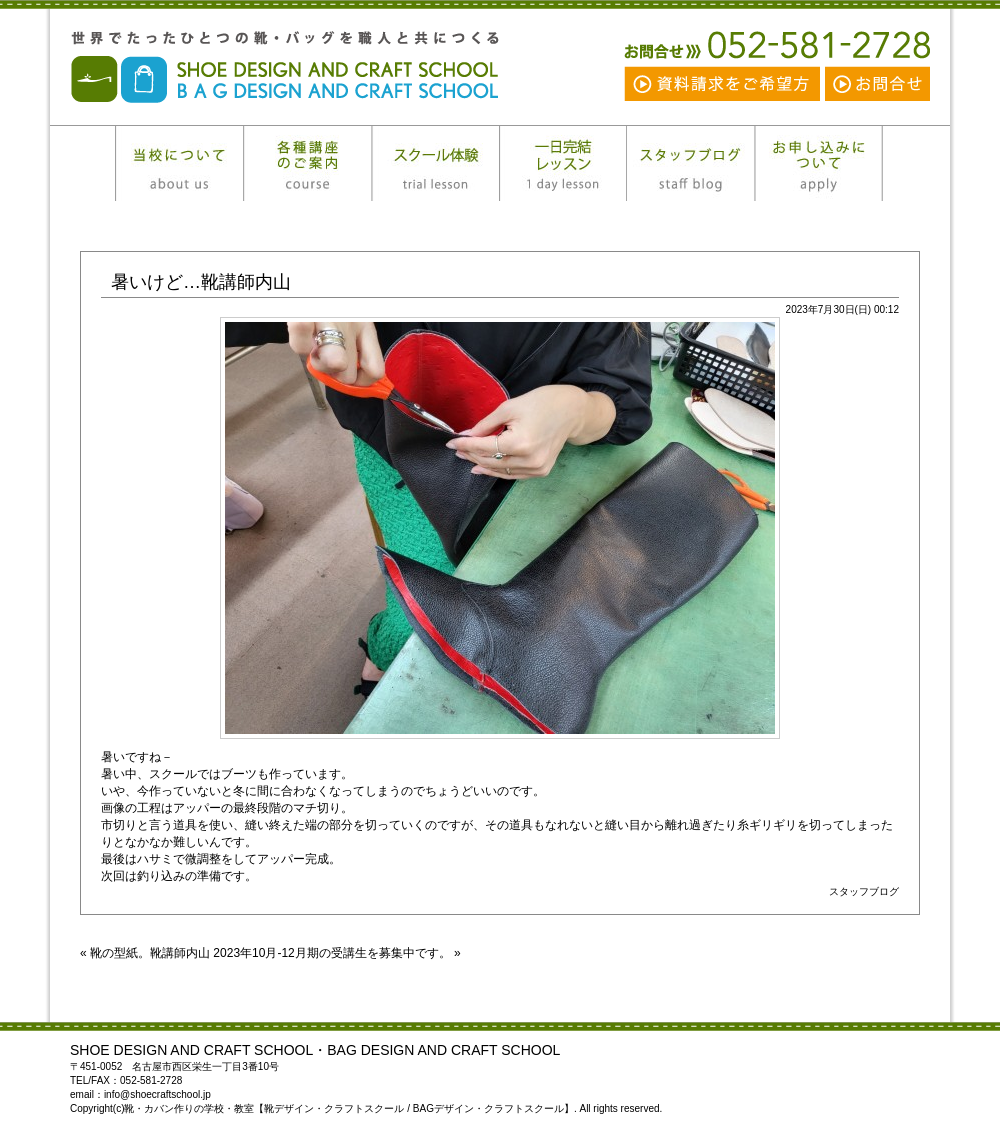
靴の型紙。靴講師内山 (150, 953)
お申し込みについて (819, 163)
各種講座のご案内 (307, 163)
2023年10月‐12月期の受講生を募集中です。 (331, 953)
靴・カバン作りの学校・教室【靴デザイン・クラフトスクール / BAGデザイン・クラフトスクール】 (320, 67)
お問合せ (877, 83)
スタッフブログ (691, 163)
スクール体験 (435, 163)
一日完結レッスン (563, 163)
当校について (179, 163)
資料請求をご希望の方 (724, 83)
